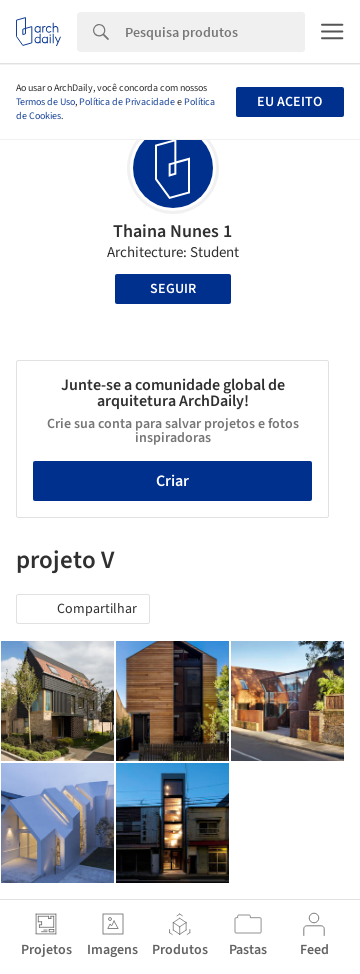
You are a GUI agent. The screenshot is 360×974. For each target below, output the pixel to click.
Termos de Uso (45, 102)
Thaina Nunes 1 (172, 231)
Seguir (173, 289)
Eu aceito (289, 102)
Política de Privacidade (127, 102)
